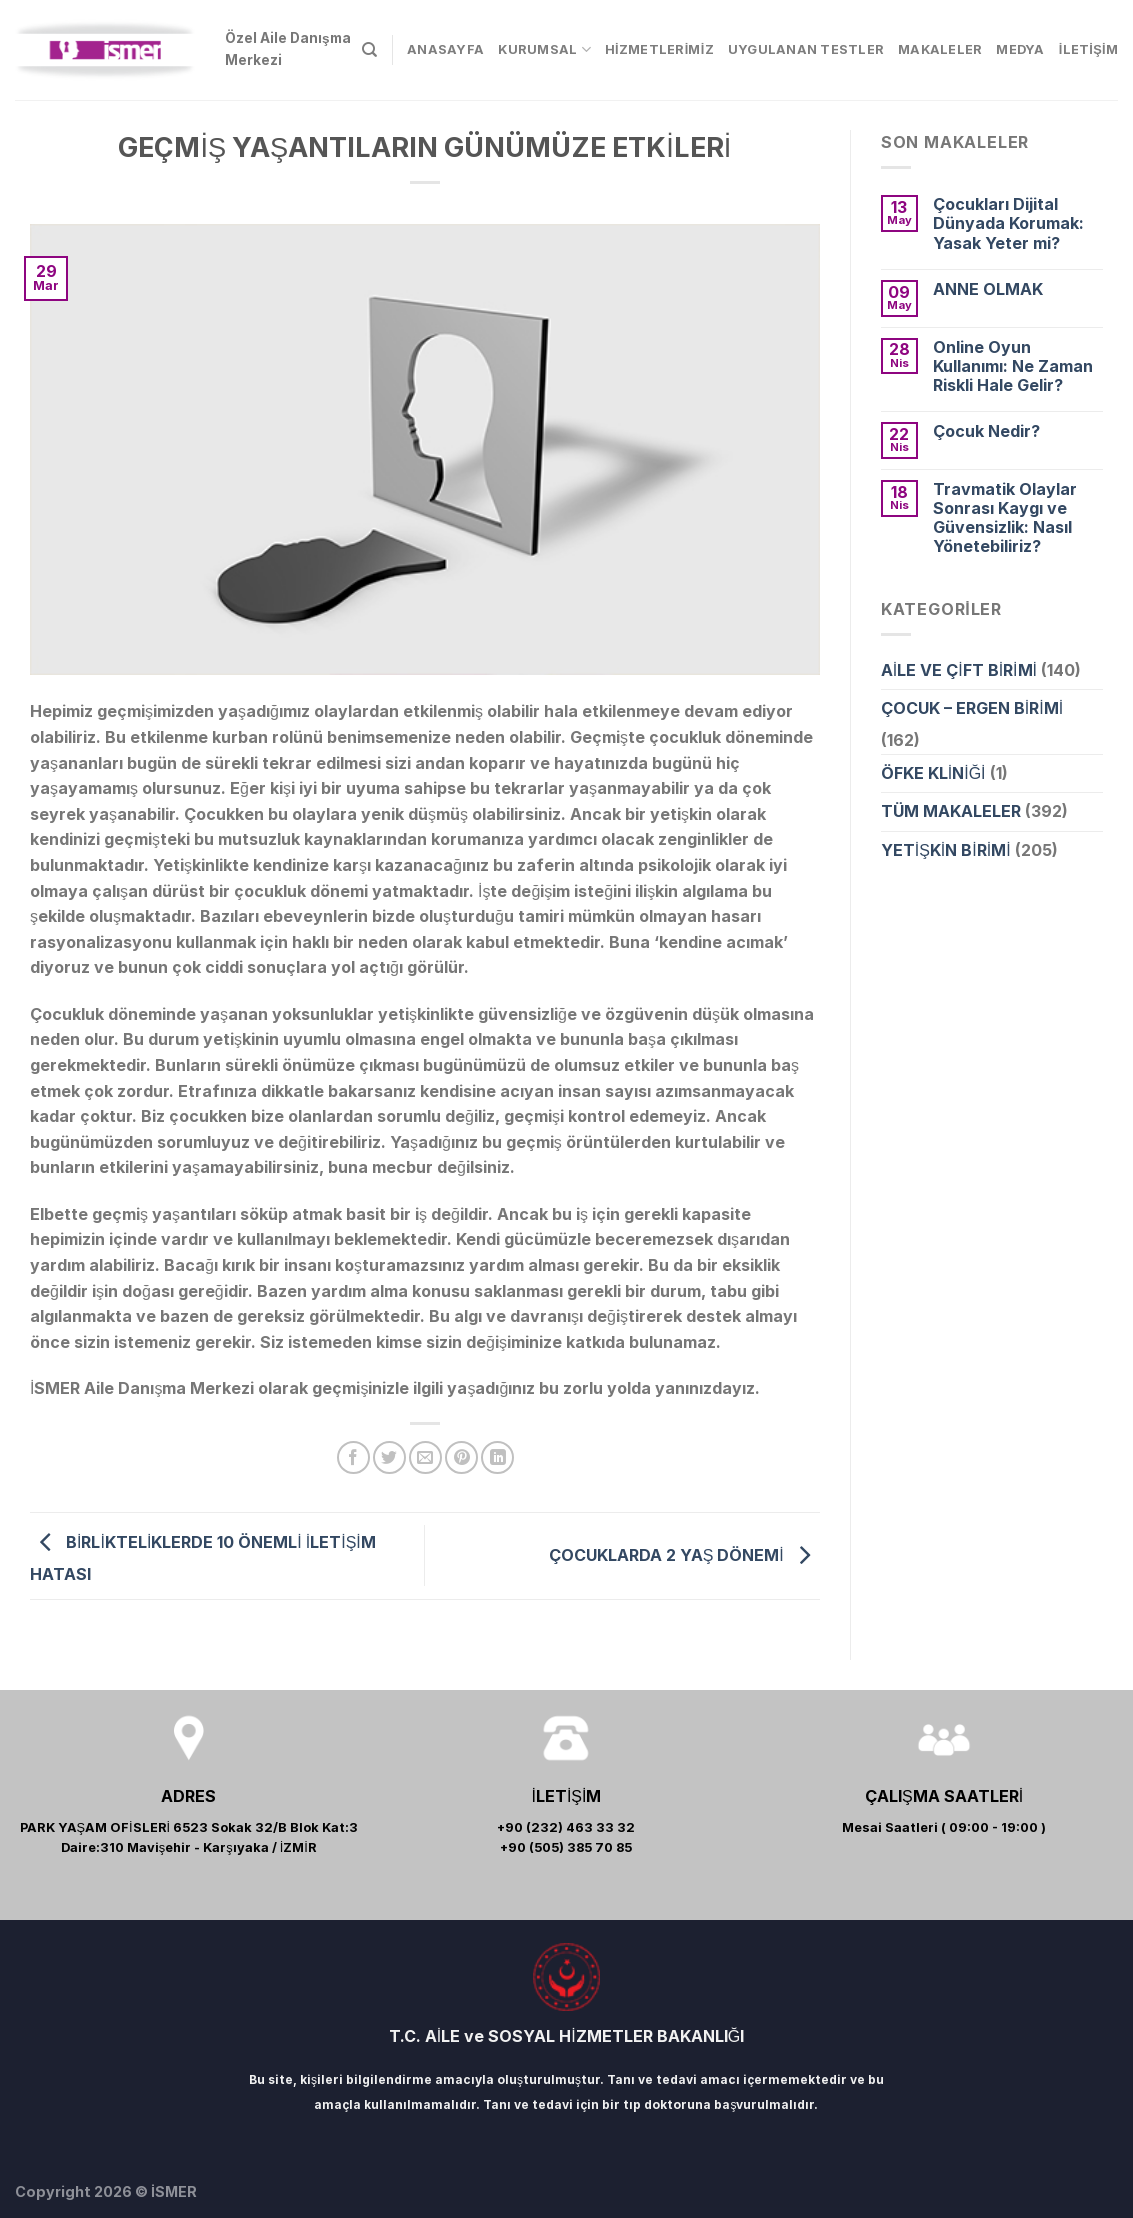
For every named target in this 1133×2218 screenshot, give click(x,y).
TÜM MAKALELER (951, 811)
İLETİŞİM (1088, 49)
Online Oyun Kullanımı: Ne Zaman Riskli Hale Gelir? (1013, 366)
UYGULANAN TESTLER (806, 49)
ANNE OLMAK (988, 289)
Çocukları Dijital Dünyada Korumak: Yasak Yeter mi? (1008, 223)
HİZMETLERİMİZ (659, 49)
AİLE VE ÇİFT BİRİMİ (959, 670)
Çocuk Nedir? (986, 431)
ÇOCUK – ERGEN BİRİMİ (972, 708)
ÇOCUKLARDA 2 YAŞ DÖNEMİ (684, 1554)
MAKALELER (940, 49)
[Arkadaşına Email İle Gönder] (425, 1457)
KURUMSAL (544, 49)
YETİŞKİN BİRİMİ (946, 850)
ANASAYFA (445, 49)
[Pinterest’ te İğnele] (461, 1457)
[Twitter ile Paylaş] (389, 1457)
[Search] (369, 50)
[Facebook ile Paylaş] (353, 1457)
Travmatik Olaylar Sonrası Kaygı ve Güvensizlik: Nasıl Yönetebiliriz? (1005, 518)
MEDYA (1020, 49)
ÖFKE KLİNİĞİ (933, 773)
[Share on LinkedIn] (497, 1457)
